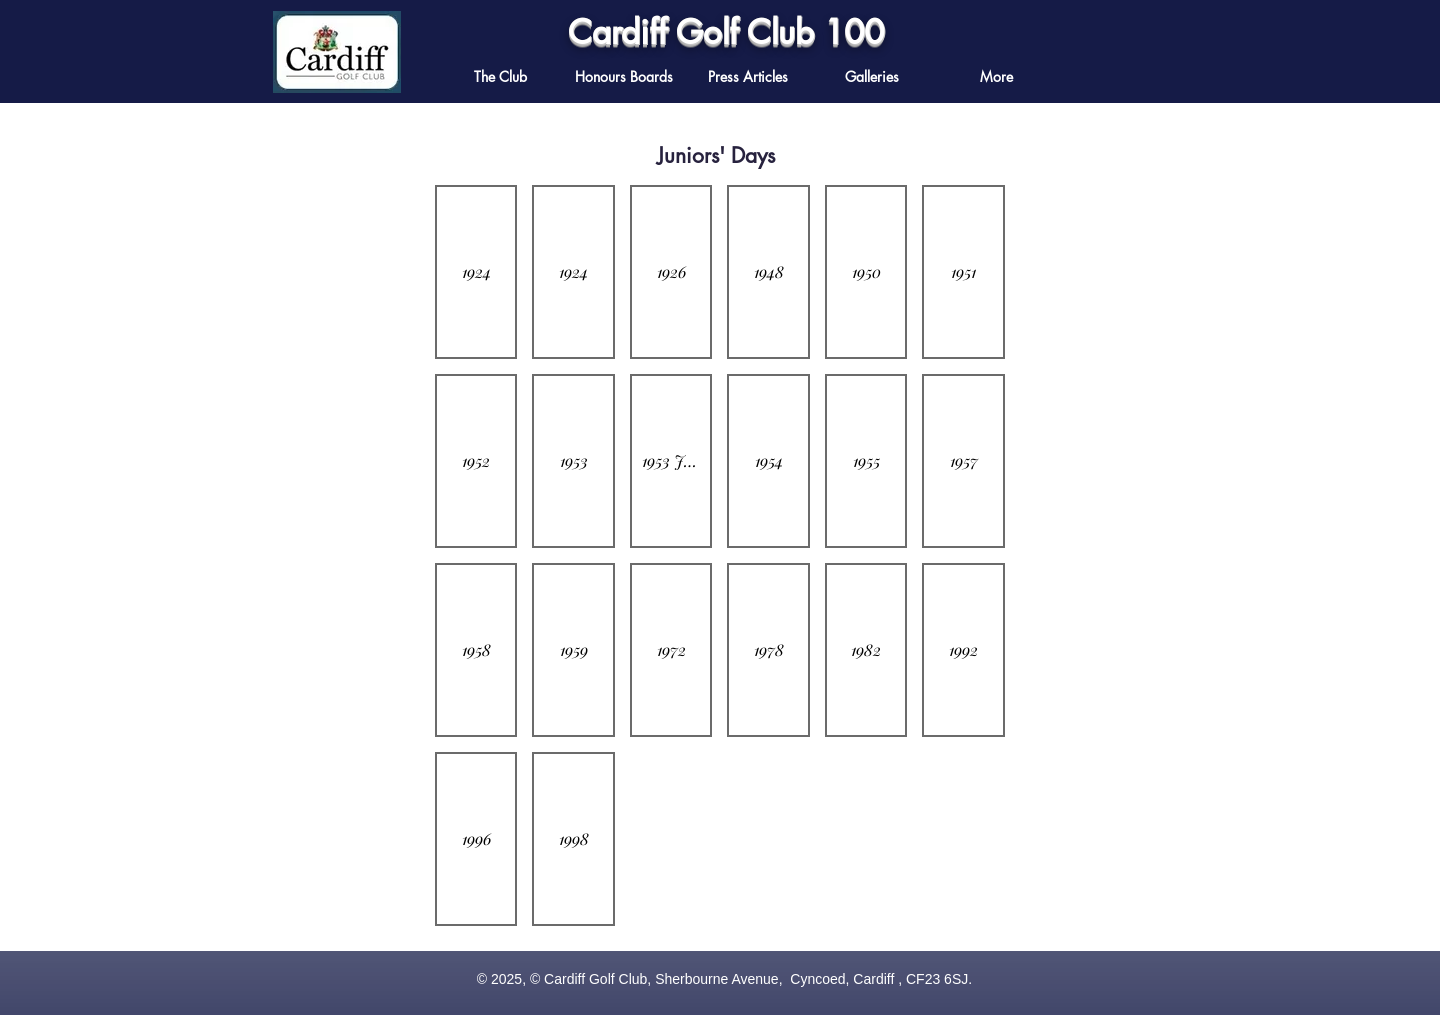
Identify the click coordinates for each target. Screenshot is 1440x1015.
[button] (748, 76)
